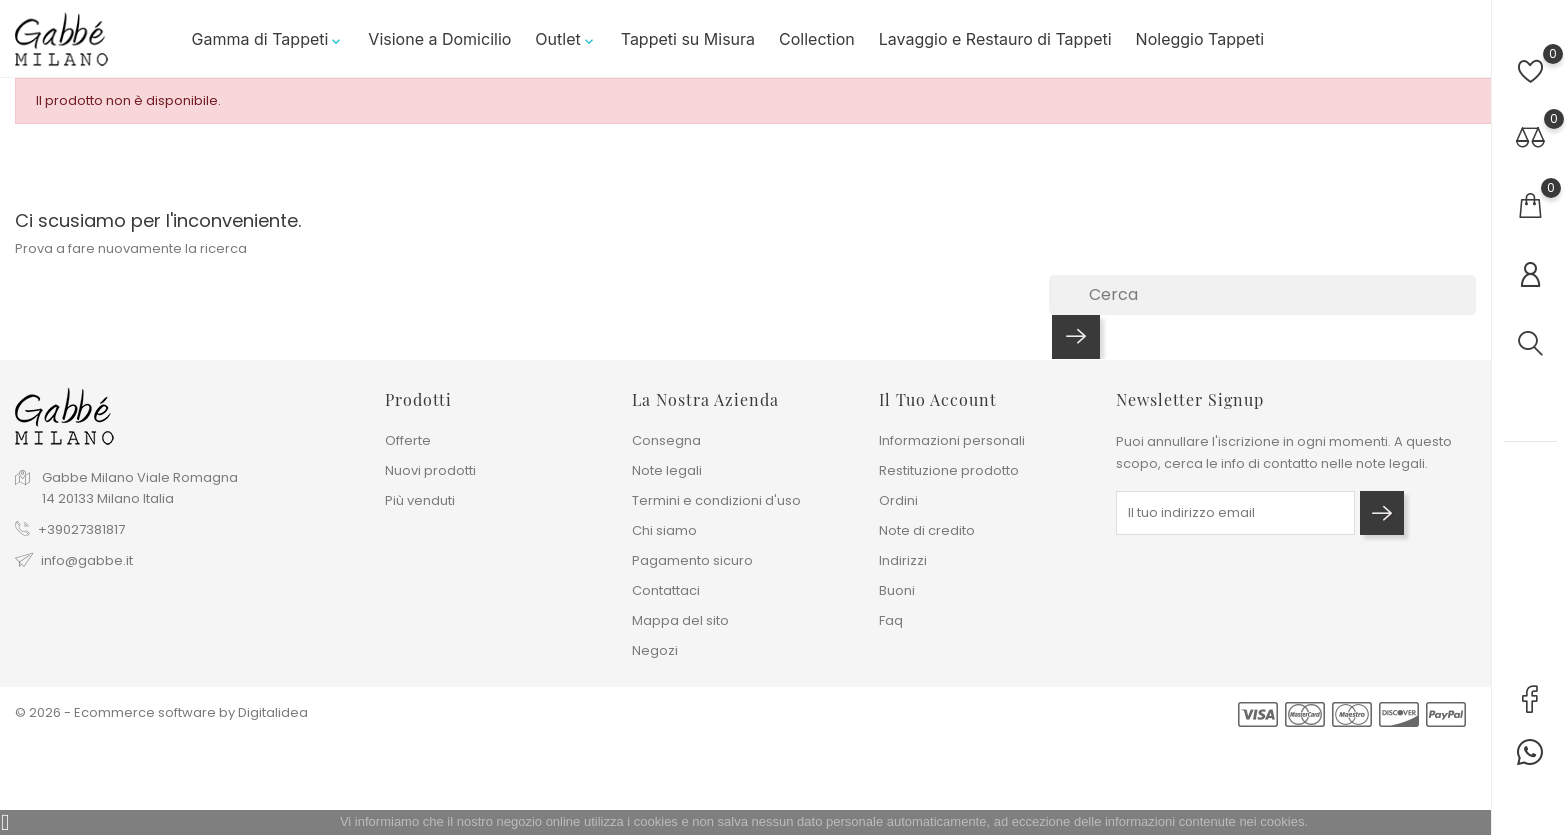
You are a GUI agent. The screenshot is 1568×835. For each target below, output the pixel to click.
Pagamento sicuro (692, 560)
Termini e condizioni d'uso (716, 500)
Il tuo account (938, 399)
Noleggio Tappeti (1200, 39)
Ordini (898, 500)
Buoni (897, 590)
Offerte (408, 440)
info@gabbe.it (87, 560)
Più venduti (420, 500)
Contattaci (666, 590)
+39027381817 (81, 529)
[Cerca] (1262, 295)
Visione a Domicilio (439, 39)
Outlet (565, 39)
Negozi (655, 650)
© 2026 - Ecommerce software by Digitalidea (161, 712)
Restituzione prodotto (949, 470)
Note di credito (927, 530)
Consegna (666, 440)
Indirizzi (903, 560)
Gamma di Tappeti (268, 39)
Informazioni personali (952, 440)
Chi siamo (664, 530)
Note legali (667, 470)
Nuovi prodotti (430, 470)
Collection (817, 39)
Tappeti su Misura (688, 39)
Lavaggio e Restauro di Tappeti (995, 39)
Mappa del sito (680, 620)
